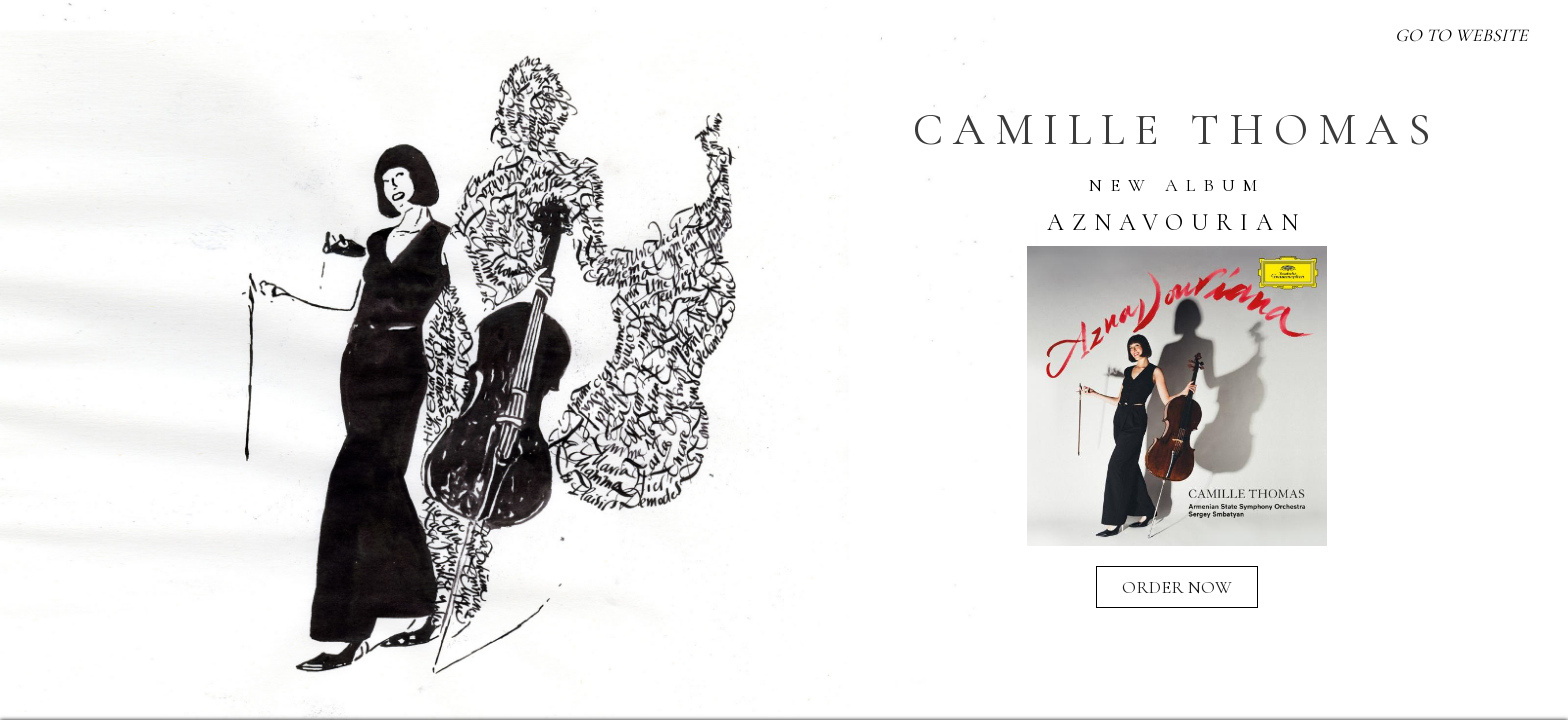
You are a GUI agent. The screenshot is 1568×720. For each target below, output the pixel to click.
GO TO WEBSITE (1461, 35)
